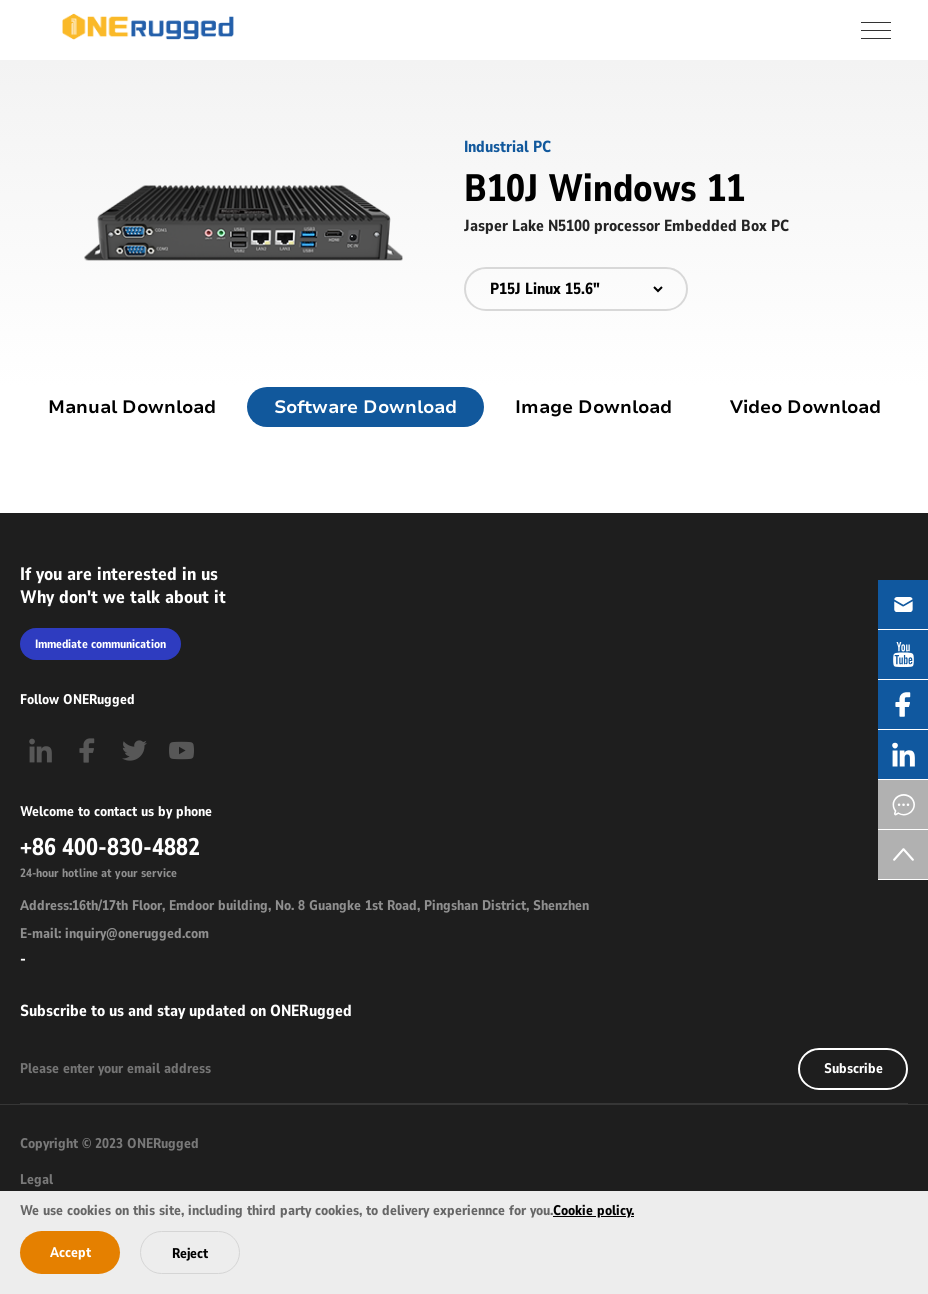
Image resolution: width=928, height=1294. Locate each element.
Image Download (593, 407)
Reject (190, 1253)
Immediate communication (100, 644)
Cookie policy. (593, 1210)
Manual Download (132, 407)
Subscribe (853, 1068)
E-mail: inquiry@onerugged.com (114, 933)
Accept (70, 1252)
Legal (36, 1179)
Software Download (365, 407)
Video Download (805, 407)
